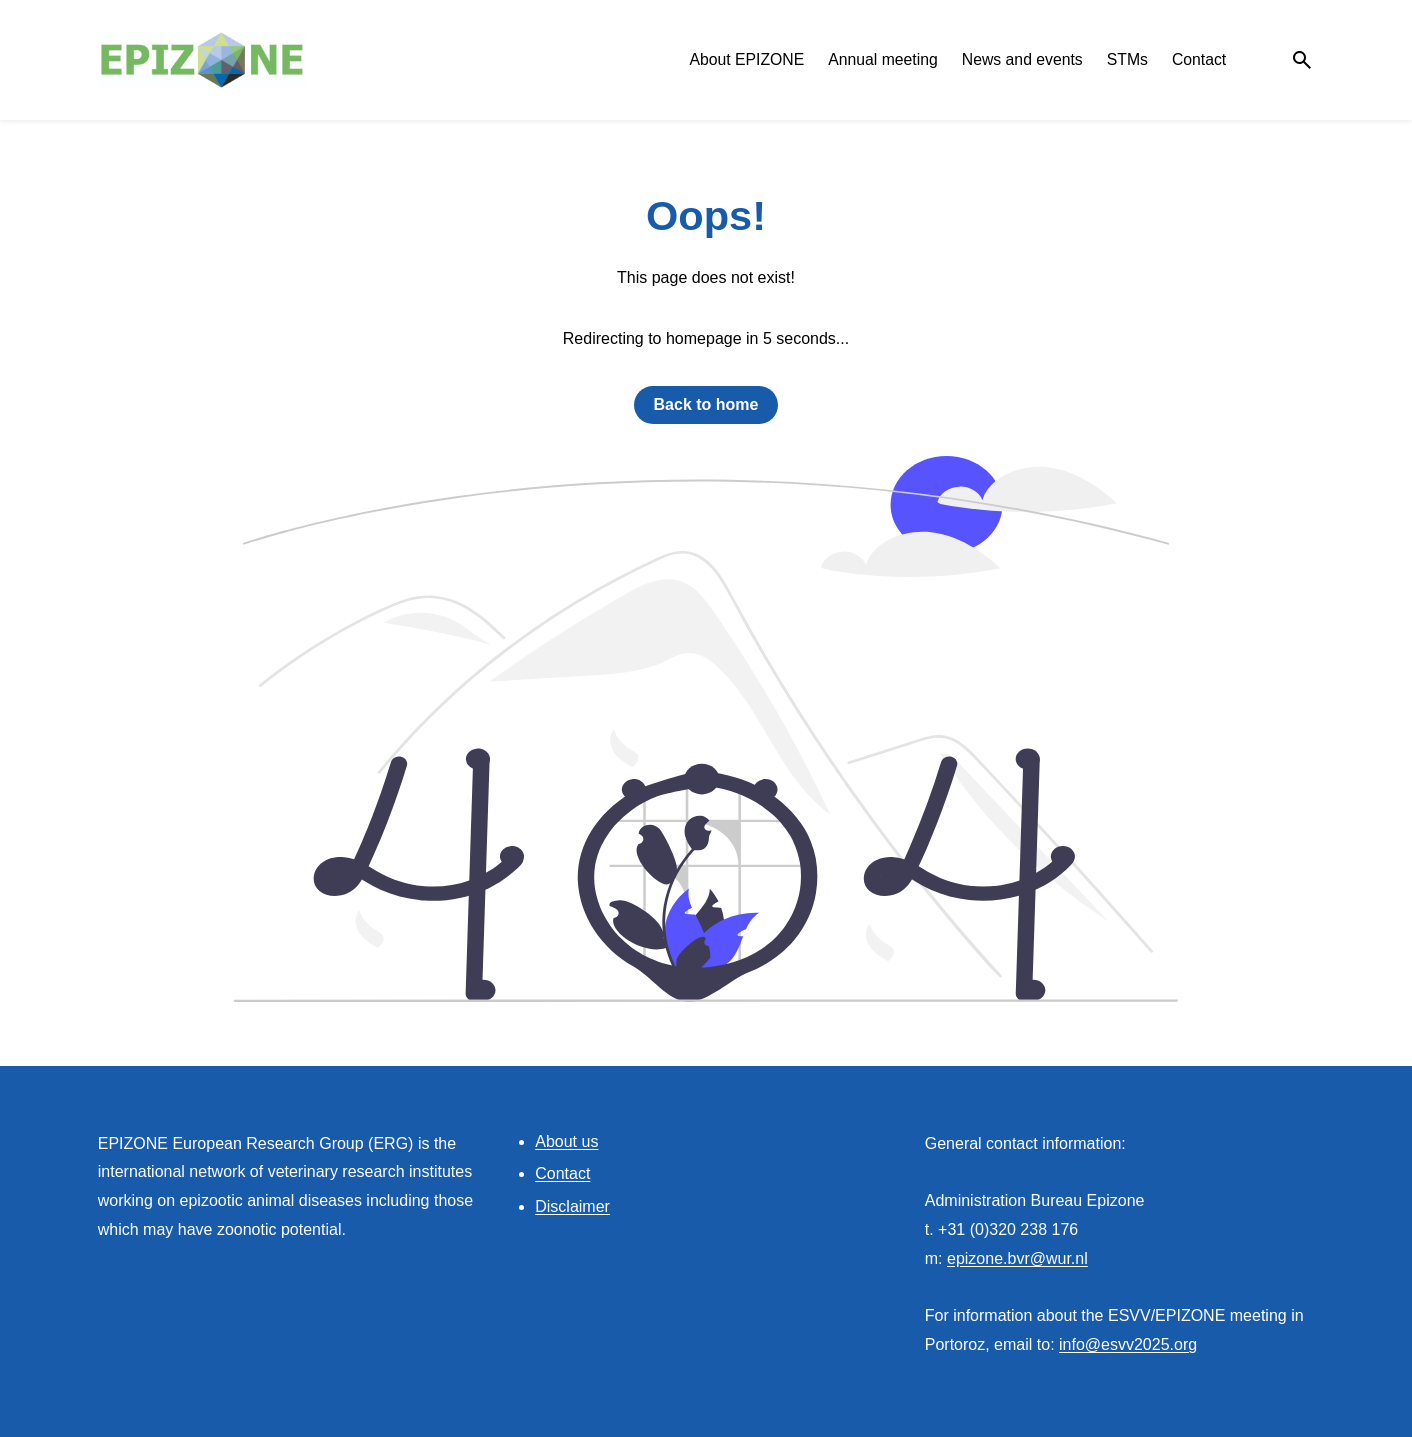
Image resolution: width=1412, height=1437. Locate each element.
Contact (1199, 59)
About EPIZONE (746, 59)
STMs (1127, 59)
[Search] (1302, 59)
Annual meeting (883, 59)
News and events (1022, 59)
